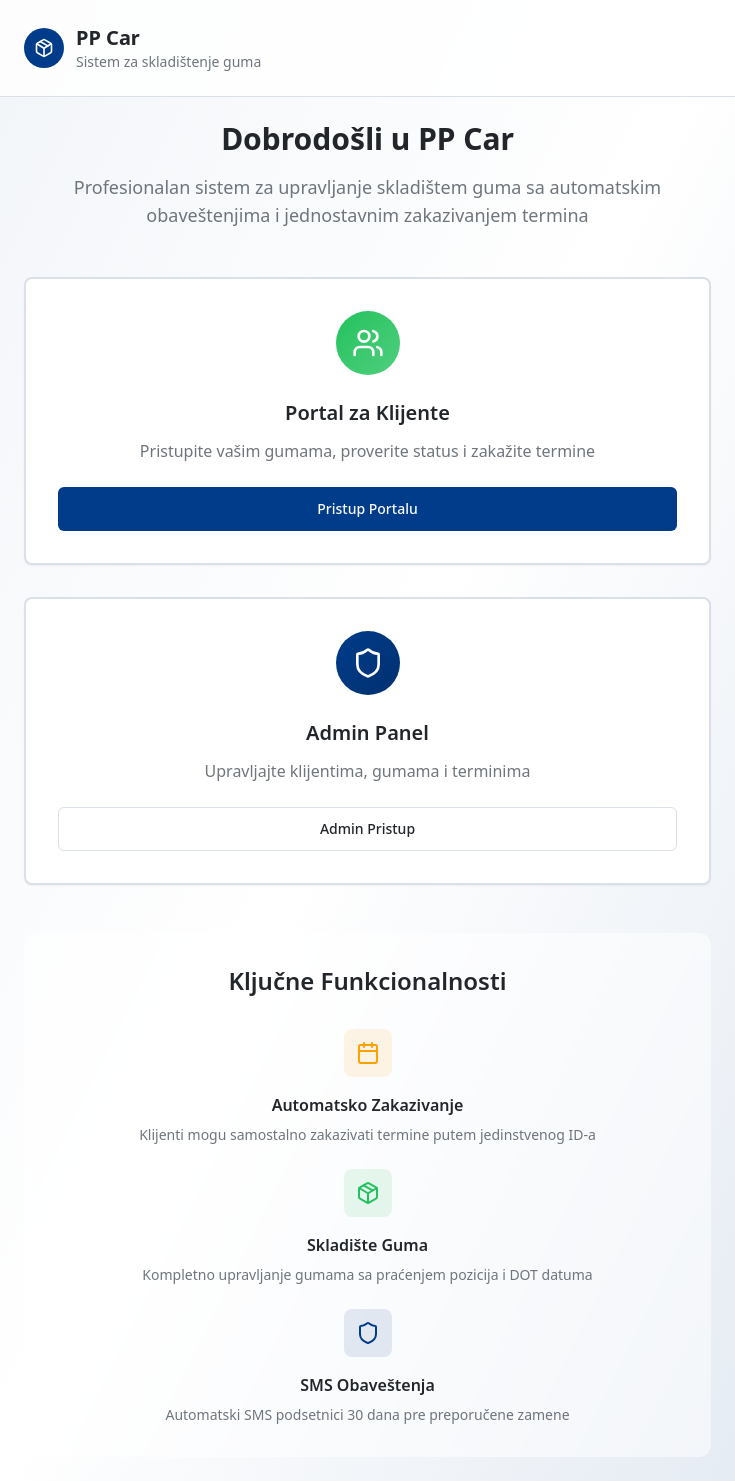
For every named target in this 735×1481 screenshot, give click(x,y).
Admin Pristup (367, 828)
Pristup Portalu (367, 508)
